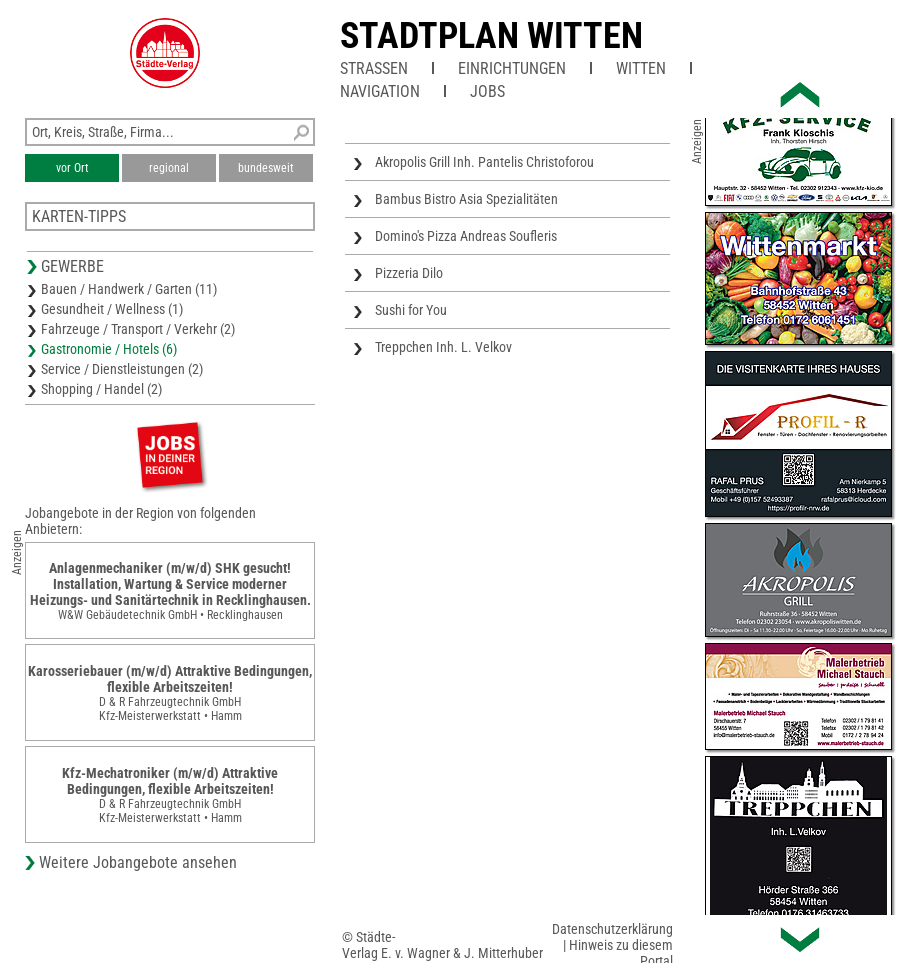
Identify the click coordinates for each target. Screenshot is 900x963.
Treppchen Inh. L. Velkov (443, 347)
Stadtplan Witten (491, 36)
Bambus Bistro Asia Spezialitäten (466, 199)
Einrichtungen (512, 68)
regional (169, 168)
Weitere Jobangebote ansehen (138, 862)
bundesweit (266, 168)
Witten (641, 68)
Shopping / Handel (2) (101, 389)
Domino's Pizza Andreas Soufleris (466, 236)
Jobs (487, 91)
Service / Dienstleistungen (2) (122, 369)
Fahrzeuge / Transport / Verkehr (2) (138, 329)
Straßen (374, 68)
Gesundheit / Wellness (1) (112, 309)
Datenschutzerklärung (612, 929)
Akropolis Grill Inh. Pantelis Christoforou (484, 162)
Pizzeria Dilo (409, 273)
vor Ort (72, 168)
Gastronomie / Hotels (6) (109, 349)
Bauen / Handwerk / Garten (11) (129, 289)
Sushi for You (411, 310)
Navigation (380, 91)
